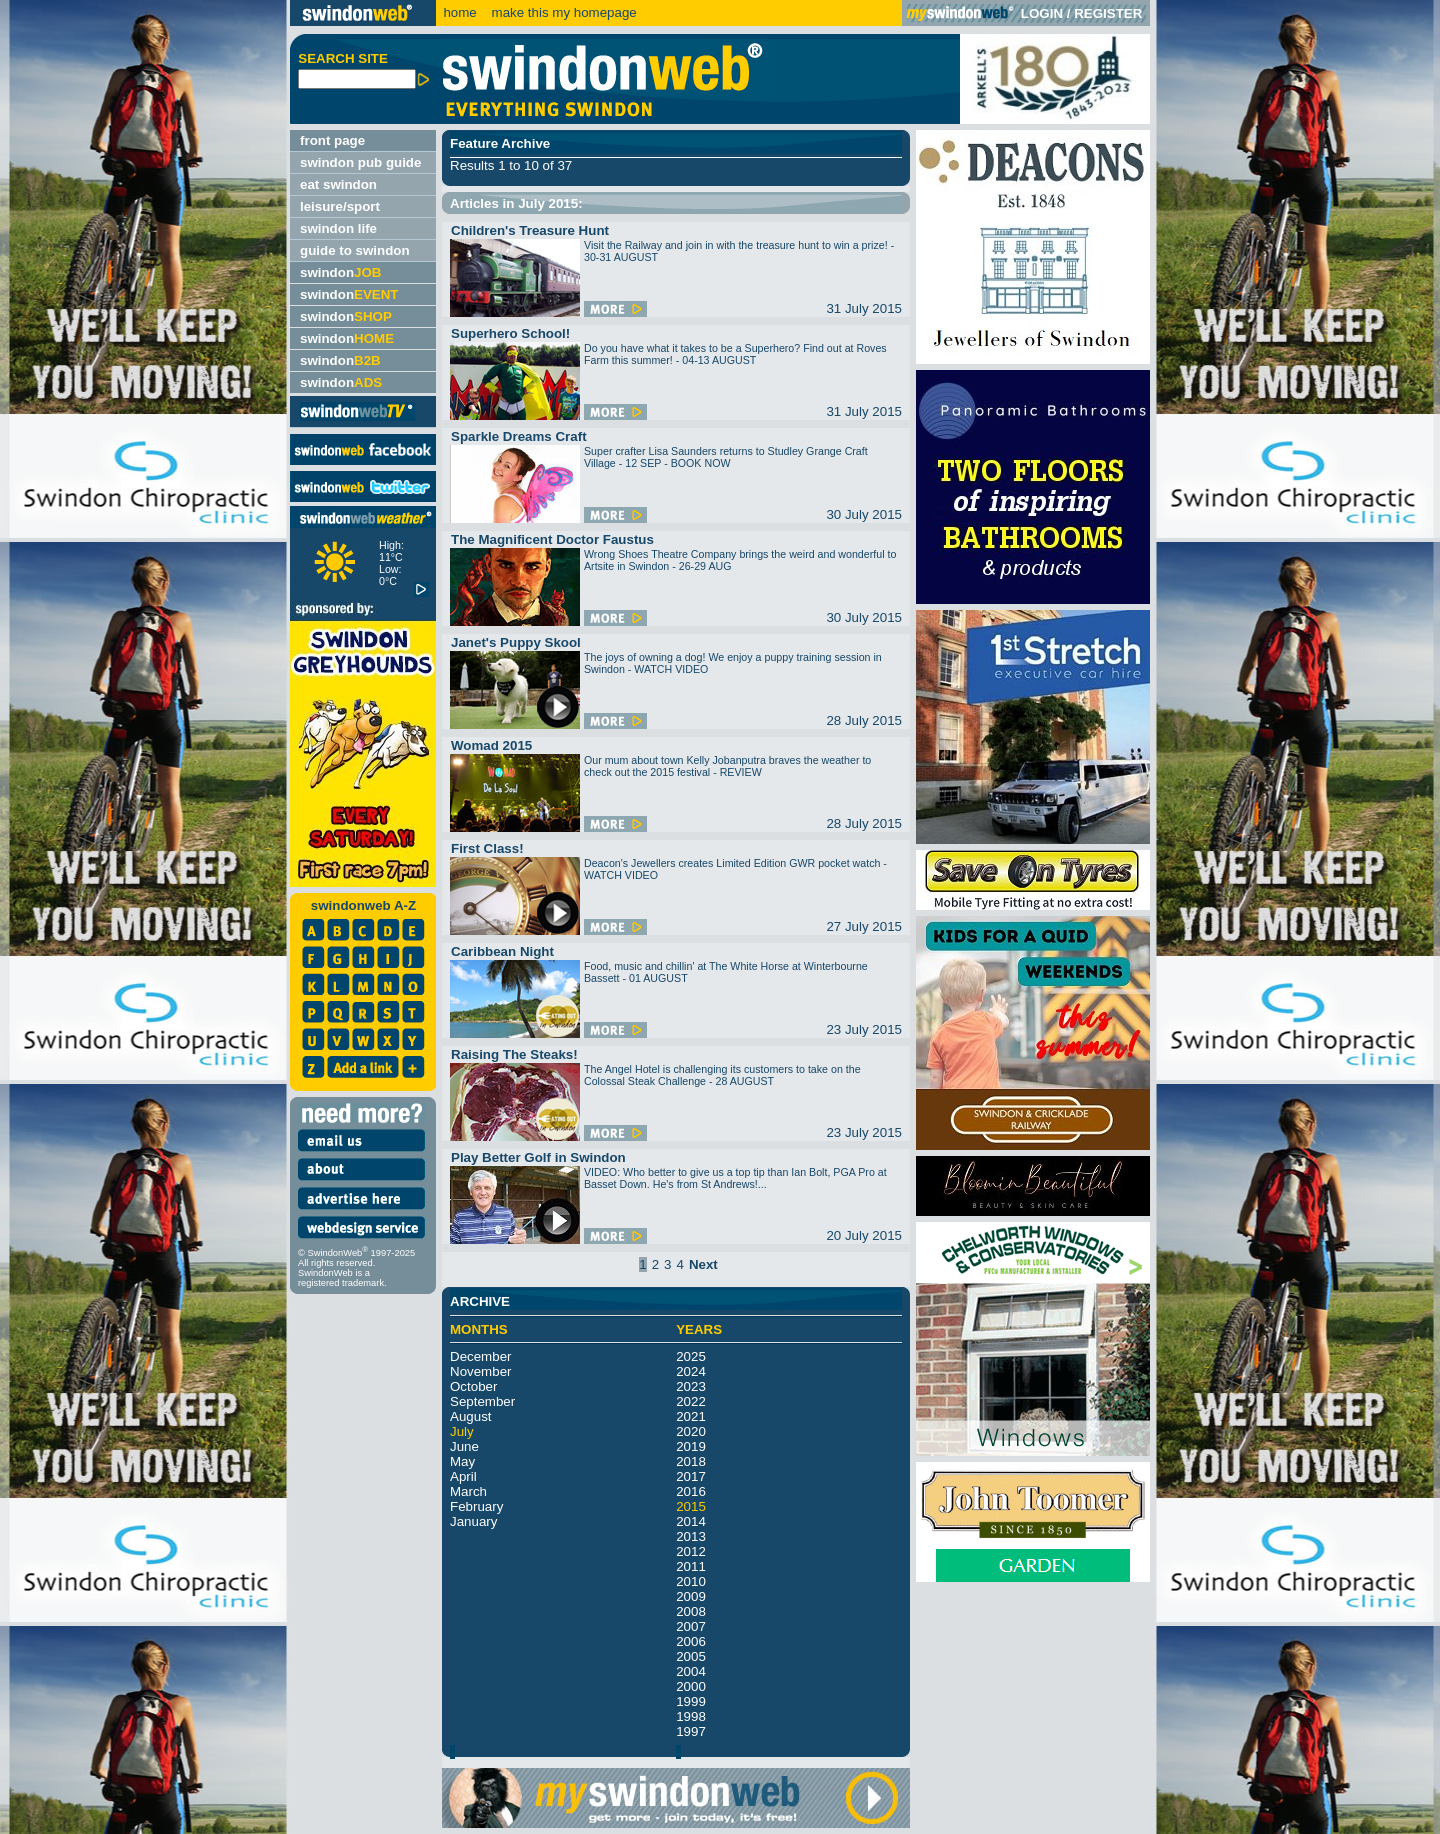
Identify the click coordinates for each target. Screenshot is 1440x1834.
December (480, 1356)
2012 (691, 1551)
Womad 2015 (491, 745)
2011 (691, 1566)
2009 (691, 1596)
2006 (691, 1641)
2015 (691, 1506)
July (462, 1431)
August (471, 1416)
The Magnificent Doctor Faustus (552, 539)
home (459, 12)
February (476, 1506)
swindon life (338, 228)
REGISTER (1108, 13)
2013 (691, 1536)
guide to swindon (355, 250)
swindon (340, 272)
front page (332, 140)
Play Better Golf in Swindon (538, 1157)
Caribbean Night (502, 951)
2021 (691, 1416)
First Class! (487, 848)
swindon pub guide (360, 162)
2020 (691, 1431)
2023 (691, 1386)
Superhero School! (510, 333)
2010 (691, 1581)
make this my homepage (562, 12)
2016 (691, 1491)
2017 (691, 1476)
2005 (691, 1656)
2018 (691, 1461)
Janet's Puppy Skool (516, 642)
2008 (691, 1611)
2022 (691, 1401)
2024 (691, 1371)
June (464, 1446)
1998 (691, 1716)
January (473, 1521)
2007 (691, 1626)
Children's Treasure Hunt (530, 230)
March (468, 1491)
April (463, 1476)
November (480, 1371)
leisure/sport (340, 206)
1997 (691, 1731)
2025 (691, 1356)
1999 (691, 1701)
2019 (691, 1446)
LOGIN (1042, 13)
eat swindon (338, 184)
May (462, 1461)
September (482, 1401)
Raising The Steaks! (514, 1054)
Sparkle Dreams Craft (519, 436)
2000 (691, 1686)
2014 (691, 1521)
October (473, 1386)
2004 (691, 1671)
